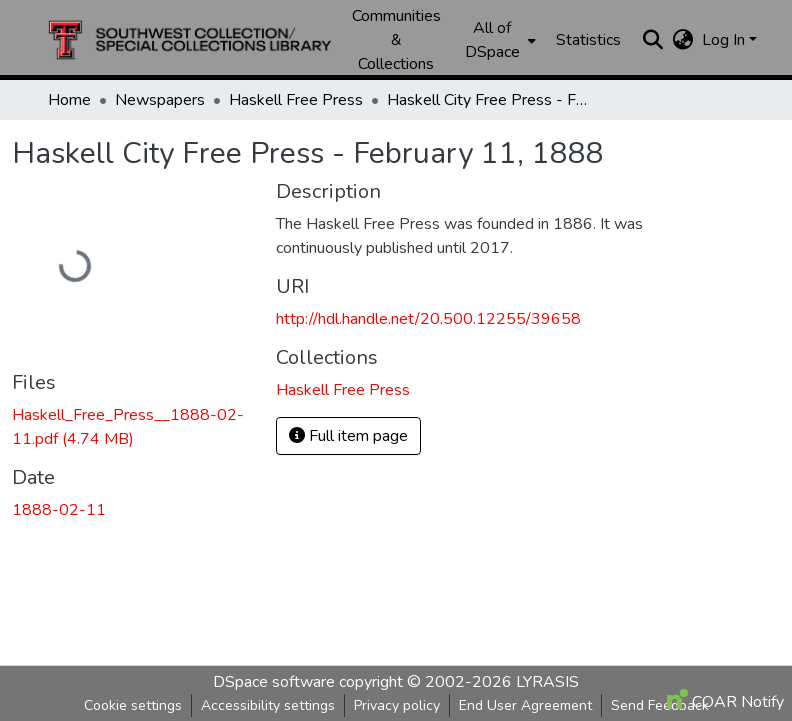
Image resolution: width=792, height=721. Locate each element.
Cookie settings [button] (133, 705)
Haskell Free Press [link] (296, 100)
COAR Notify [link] (725, 702)
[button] (190, 40)
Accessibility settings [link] (268, 705)
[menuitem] (498, 40)
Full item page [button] (348, 436)
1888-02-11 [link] (59, 510)
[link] (132, 427)
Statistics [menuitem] (588, 40)
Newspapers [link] (160, 100)
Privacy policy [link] (397, 705)
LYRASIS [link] (547, 682)
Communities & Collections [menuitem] (396, 40)
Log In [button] (725, 40)
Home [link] (69, 100)
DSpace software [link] (274, 682)
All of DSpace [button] (492, 40)
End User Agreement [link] (525, 705)
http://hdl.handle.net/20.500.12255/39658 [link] (428, 319)
